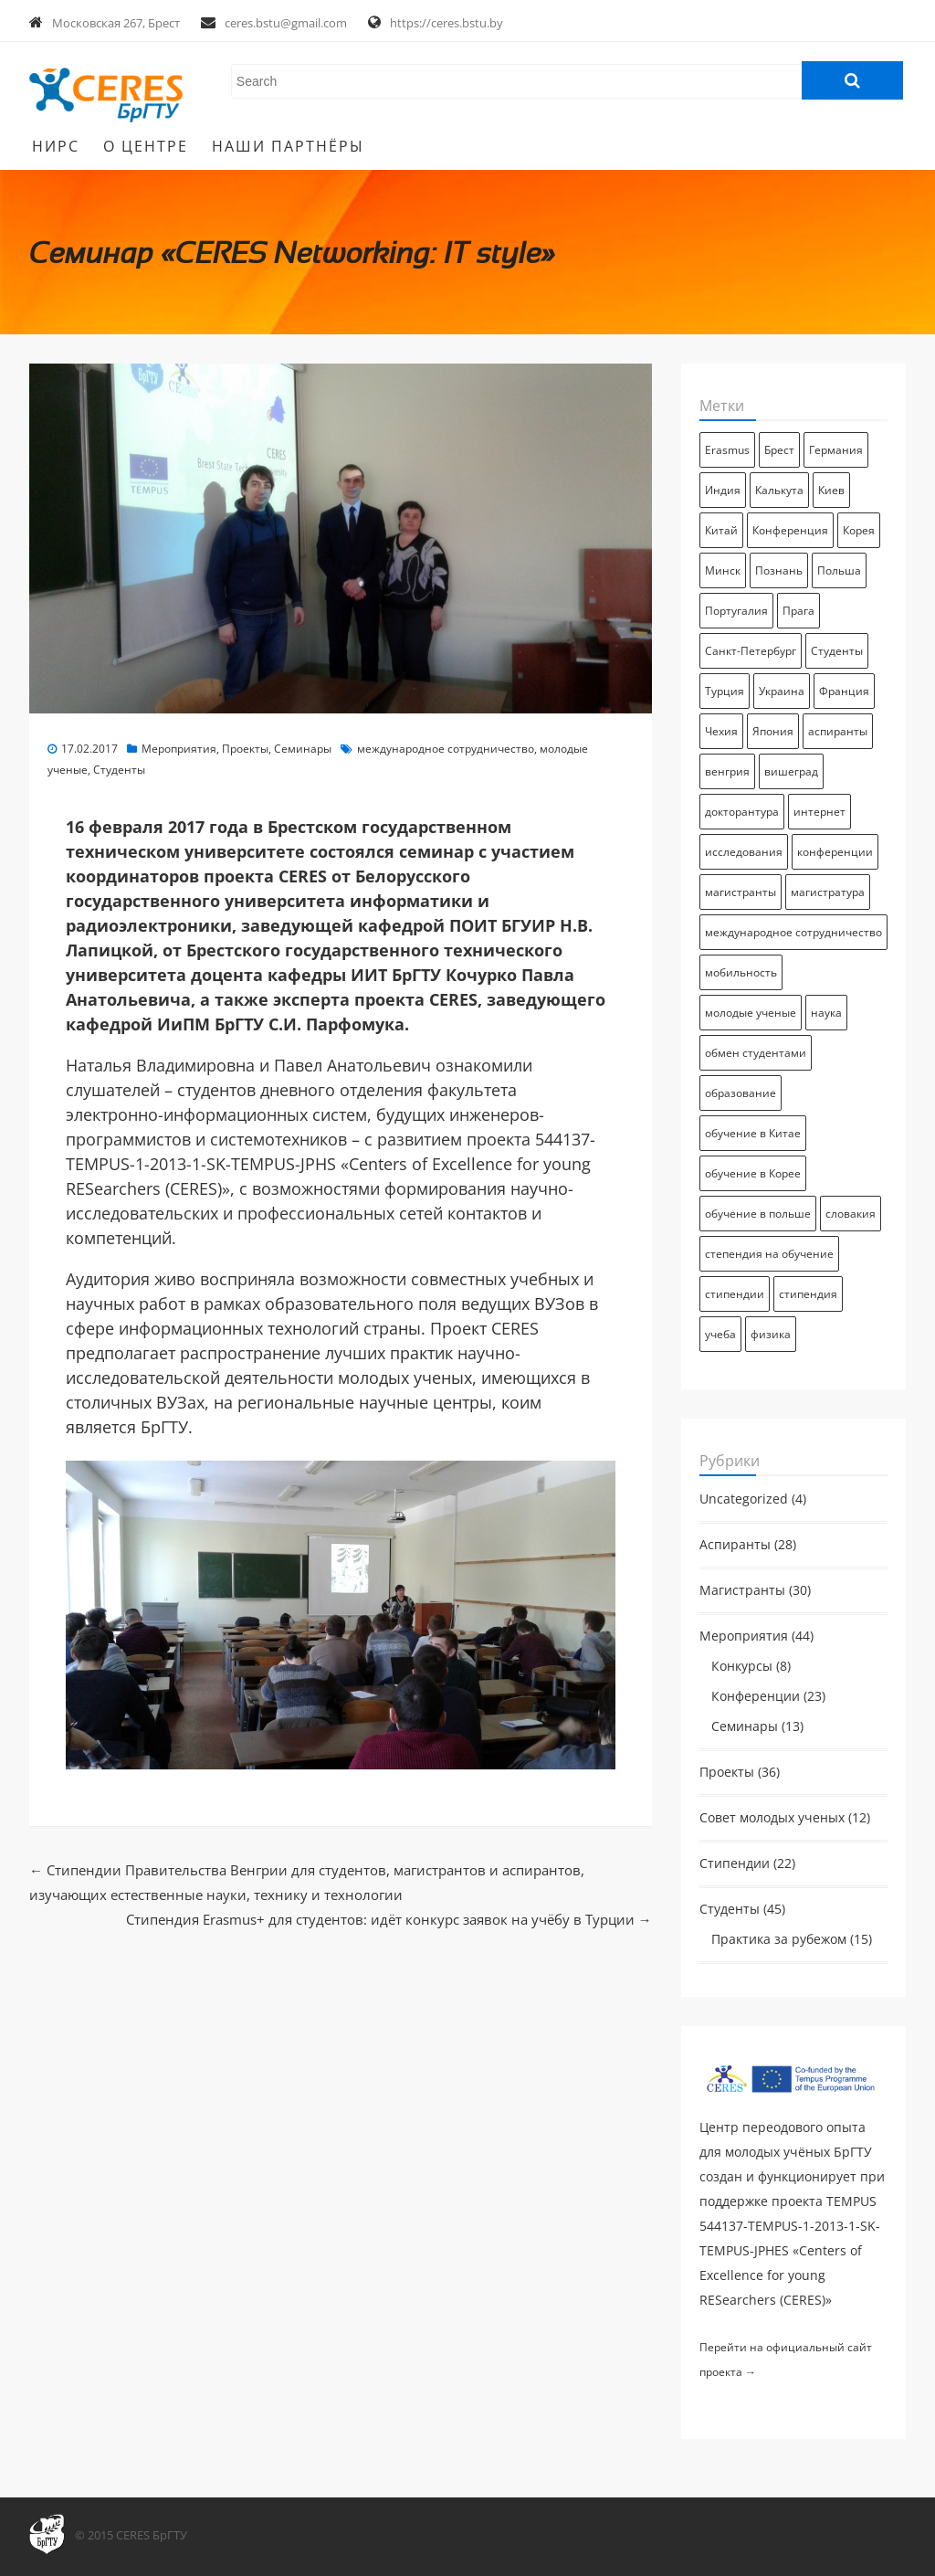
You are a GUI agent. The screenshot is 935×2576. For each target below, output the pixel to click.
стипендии (734, 1294)
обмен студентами (755, 1053)
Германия (836, 450)
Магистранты (742, 1590)
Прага (798, 610)
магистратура (828, 892)
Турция (724, 691)
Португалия (736, 610)
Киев (831, 490)
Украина (781, 691)
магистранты (740, 892)
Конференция (790, 530)
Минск (723, 570)
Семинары (302, 748)
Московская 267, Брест (116, 23)
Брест (779, 450)
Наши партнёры (288, 146)
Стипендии (734, 1863)
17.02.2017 (89, 748)
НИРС (55, 146)
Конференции (755, 1696)
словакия (850, 1213)
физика (771, 1334)
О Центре (145, 146)
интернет (819, 811)
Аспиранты (735, 1544)
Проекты (245, 748)
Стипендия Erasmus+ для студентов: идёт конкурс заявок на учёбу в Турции (389, 1919)
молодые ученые (750, 1012)
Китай (721, 530)
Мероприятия (179, 748)
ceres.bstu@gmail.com (286, 23)
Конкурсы (741, 1666)
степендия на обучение (769, 1254)
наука (826, 1012)
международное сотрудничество (445, 748)
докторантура (742, 811)
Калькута (779, 490)
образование (740, 1093)
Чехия (721, 731)
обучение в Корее (753, 1173)
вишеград (791, 771)
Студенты (119, 769)
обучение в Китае (753, 1133)
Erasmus (727, 450)
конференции (835, 852)
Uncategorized (743, 1499)
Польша (839, 570)
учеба (720, 1334)
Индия (723, 490)
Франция (844, 691)
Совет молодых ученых (772, 1818)
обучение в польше (758, 1213)
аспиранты (837, 731)
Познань (779, 570)
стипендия (808, 1294)
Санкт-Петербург (750, 651)
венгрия (727, 771)
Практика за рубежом (778, 1939)
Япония (772, 731)
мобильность (741, 972)
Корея (859, 530)
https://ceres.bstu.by (446, 23)
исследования (744, 852)
